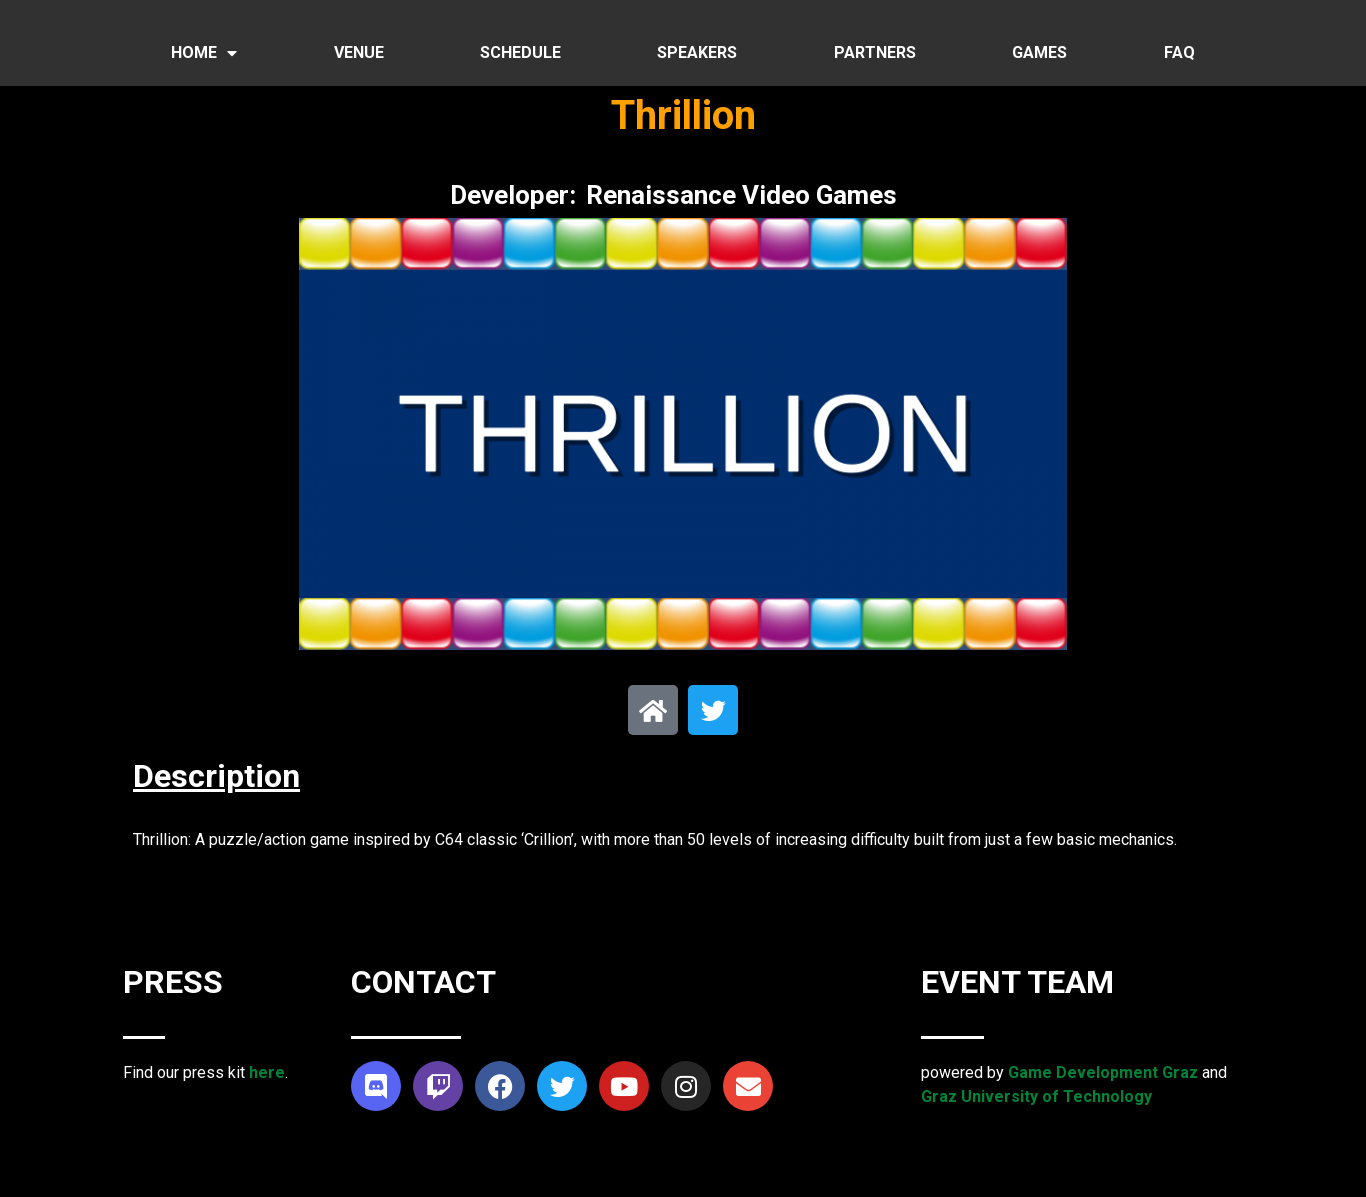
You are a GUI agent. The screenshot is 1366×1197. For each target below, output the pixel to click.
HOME (204, 53)
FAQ (1179, 52)
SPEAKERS (697, 52)
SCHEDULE (520, 52)
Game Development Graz (1103, 1072)
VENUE (359, 52)
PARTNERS (875, 52)
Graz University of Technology (1036, 1096)
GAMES (1039, 52)
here (267, 1072)
